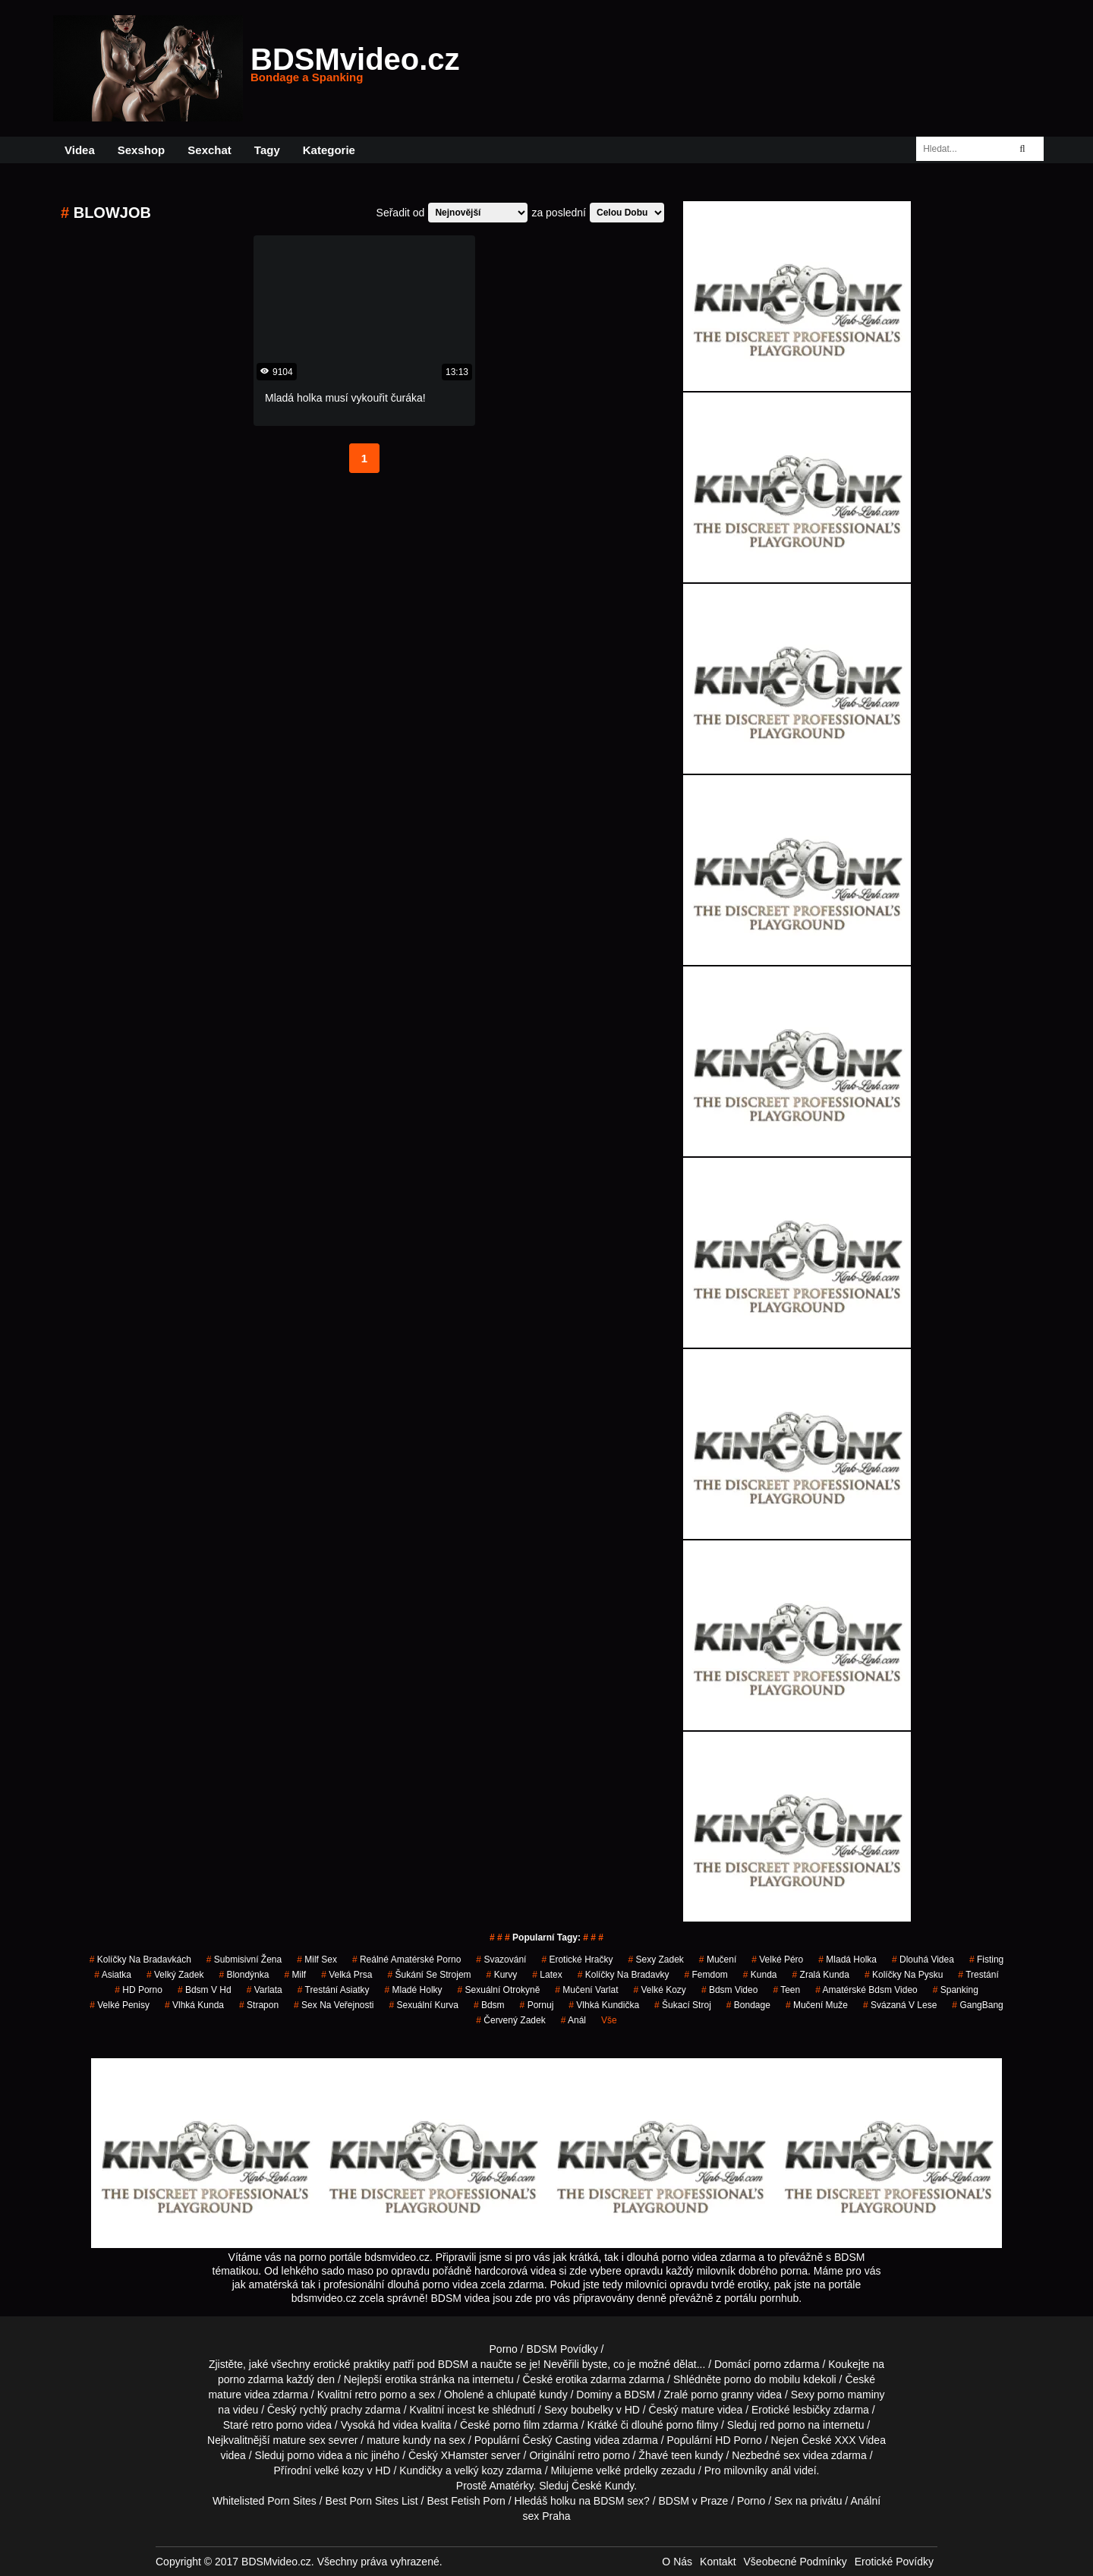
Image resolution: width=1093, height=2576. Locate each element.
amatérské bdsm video (866, 1990)
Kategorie (329, 149)
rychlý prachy (331, 2410)
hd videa (398, 2425)
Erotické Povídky (894, 2562)
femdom (705, 1974)
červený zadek (510, 2020)
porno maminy (851, 2394)
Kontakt (717, 2562)
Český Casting (557, 2440)
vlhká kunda (194, 2005)
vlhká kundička (604, 2005)
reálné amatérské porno (406, 1959)
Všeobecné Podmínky (795, 2562)
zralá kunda (820, 1974)
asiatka (112, 1974)
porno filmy (692, 2425)
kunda (760, 1974)
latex (547, 1974)
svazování (501, 1959)
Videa (80, 149)
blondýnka (244, 1974)
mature (224, 2394)
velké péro (777, 1959)
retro (589, 2455)
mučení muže (817, 2005)
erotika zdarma (591, 2379)
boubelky (592, 2410)
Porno (504, 2349)
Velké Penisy (120, 2005)
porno (767, 2364)
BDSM (639, 2394)
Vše (609, 2020)
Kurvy (502, 1974)
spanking (955, 1990)
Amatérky (511, 2486)
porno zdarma (250, 2379)
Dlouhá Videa (923, 1959)
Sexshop (141, 149)
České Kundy (603, 2486)
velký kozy (479, 2470)
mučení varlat (586, 1990)
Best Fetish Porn (466, 2501)
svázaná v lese (900, 2005)
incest (461, 2410)
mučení (717, 1959)
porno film (516, 2425)
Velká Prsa (346, 1974)
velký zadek (174, 1974)
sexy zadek (655, 1959)
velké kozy (659, 1990)
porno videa (314, 2455)
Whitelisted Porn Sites (265, 2501)
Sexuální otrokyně (499, 1990)
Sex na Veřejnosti (333, 2005)
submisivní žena (244, 1959)
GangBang (977, 2005)
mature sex (298, 2440)
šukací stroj (682, 2005)
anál (573, 2020)
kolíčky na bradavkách (140, 1959)
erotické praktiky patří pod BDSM (391, 2364)
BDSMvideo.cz (355, 68)
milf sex (317, 1959)
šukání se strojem (429, 1974)
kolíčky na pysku (904, 1974)
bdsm (489, 2005)
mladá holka (847, 1959)
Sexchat (209, 149)
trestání (978, 1974)
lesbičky (812, 2410)
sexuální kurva (423, 2005)
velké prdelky (627, 2470)
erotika (401, 2379)
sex (791, 2455)
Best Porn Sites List (372, 2501)
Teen (786, 1990)
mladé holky (414, 1990)
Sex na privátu (808, 2501)
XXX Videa (859, 2440)
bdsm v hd (205, 1990)
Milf (295, 1974)
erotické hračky (577, 1959)
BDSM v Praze (693, 2501)
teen (681, 2455)
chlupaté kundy (531, 2394)
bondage (748, 2005)
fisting (986, 1959)
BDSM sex (619, 2501)
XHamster (464, 2455)
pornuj (537, 2005)
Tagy (267, 149)
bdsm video (729, 1990)
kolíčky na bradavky (623, 1974)
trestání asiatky (334, 1990)
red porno (782, 2425)
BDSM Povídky (562, 2349)
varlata (264, 1990)
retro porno (380, 2394)
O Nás (677, 2562)
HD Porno (138, 1990)
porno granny (722, 2394)
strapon (259, 2005)
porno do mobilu (762, 2379)
